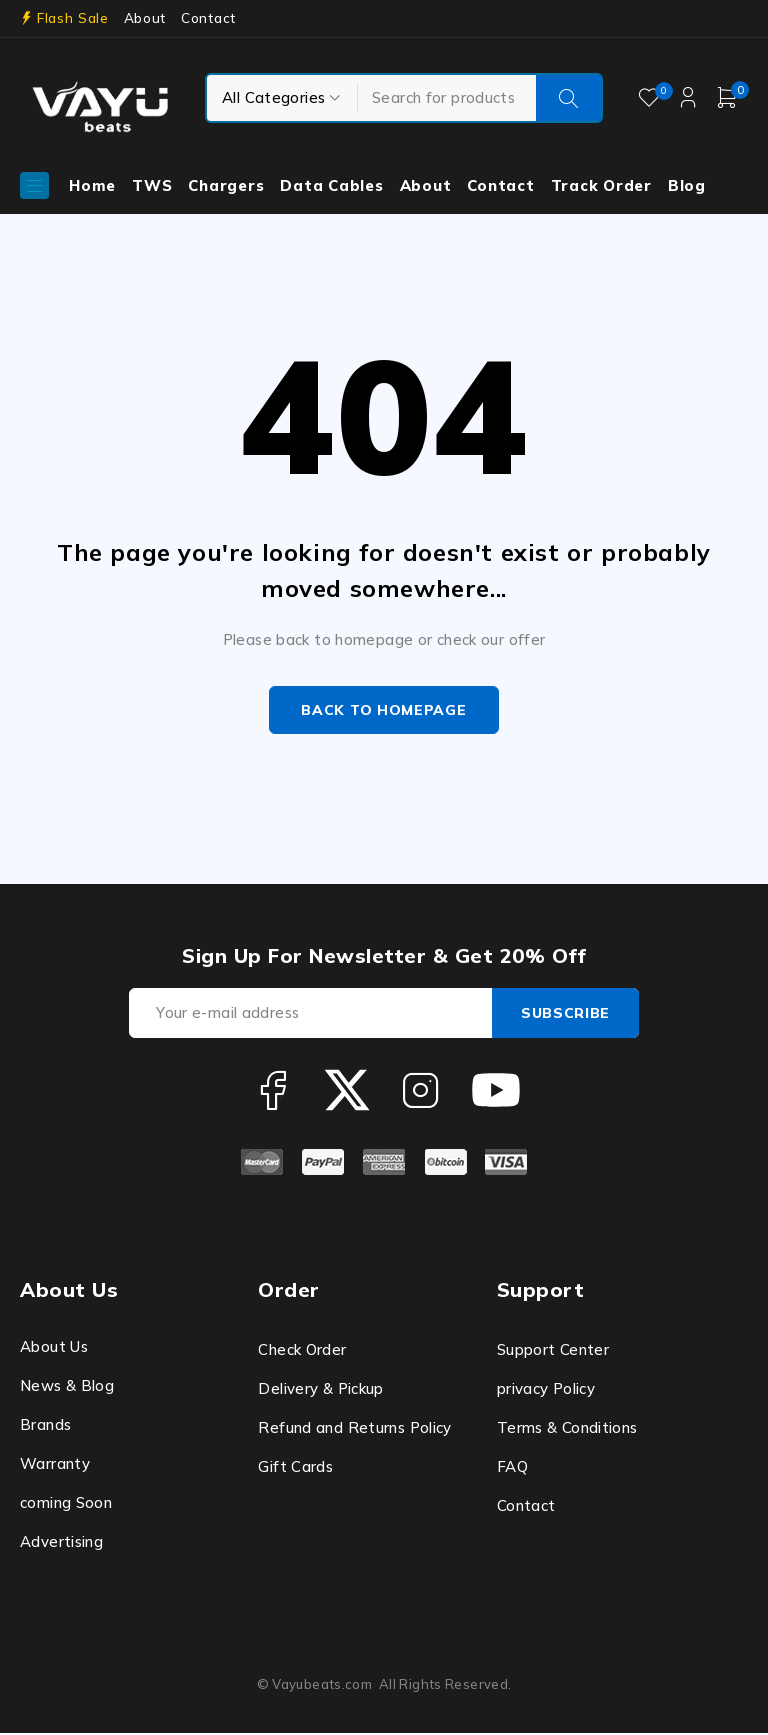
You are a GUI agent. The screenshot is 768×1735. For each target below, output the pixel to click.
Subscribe (563, 1015)
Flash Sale (73, 18)
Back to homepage (383, 711)
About (145, 18)
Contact (208, 18)
